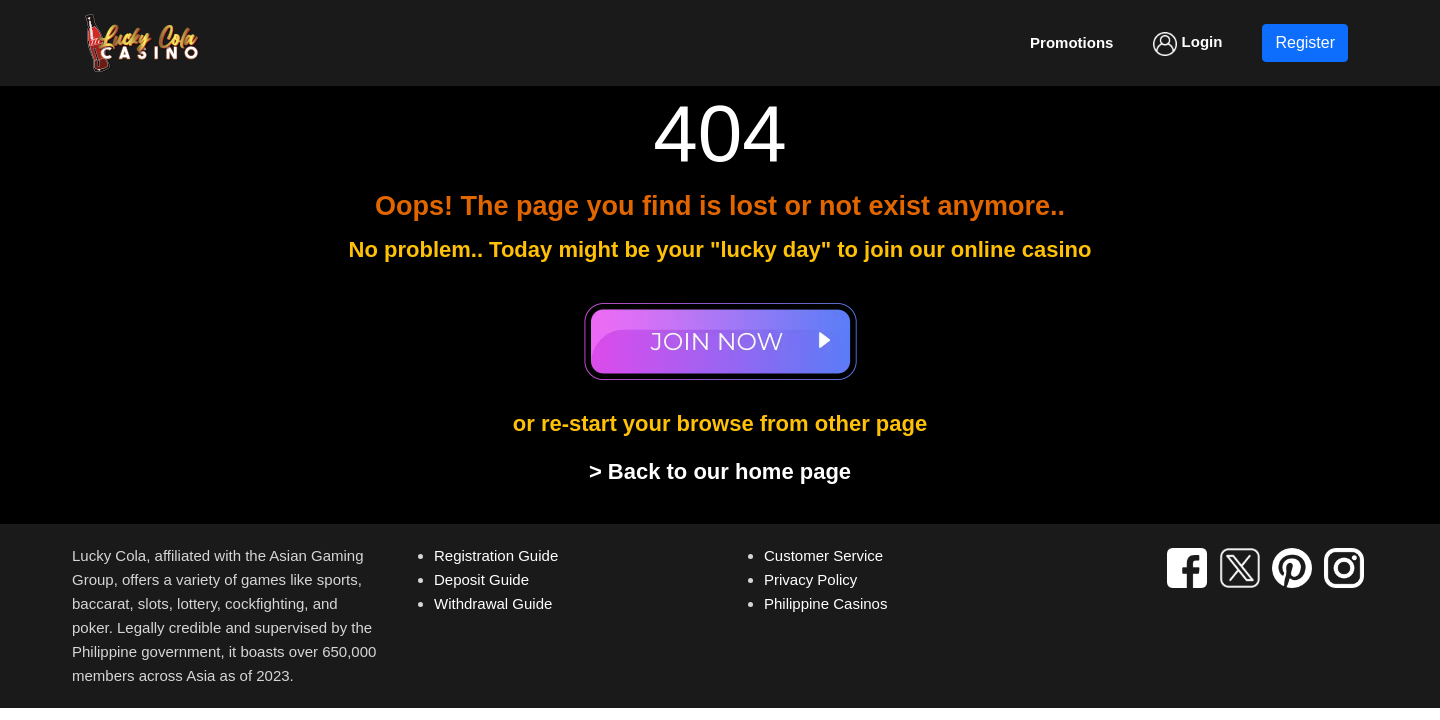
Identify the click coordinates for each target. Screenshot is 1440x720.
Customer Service (823, 555)
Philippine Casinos (825, 603)
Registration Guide (496, 555)
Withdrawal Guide (493, 603)
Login (1187, 44)
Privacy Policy (810, 579)
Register (1305, 42)
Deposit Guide (481, 579)
